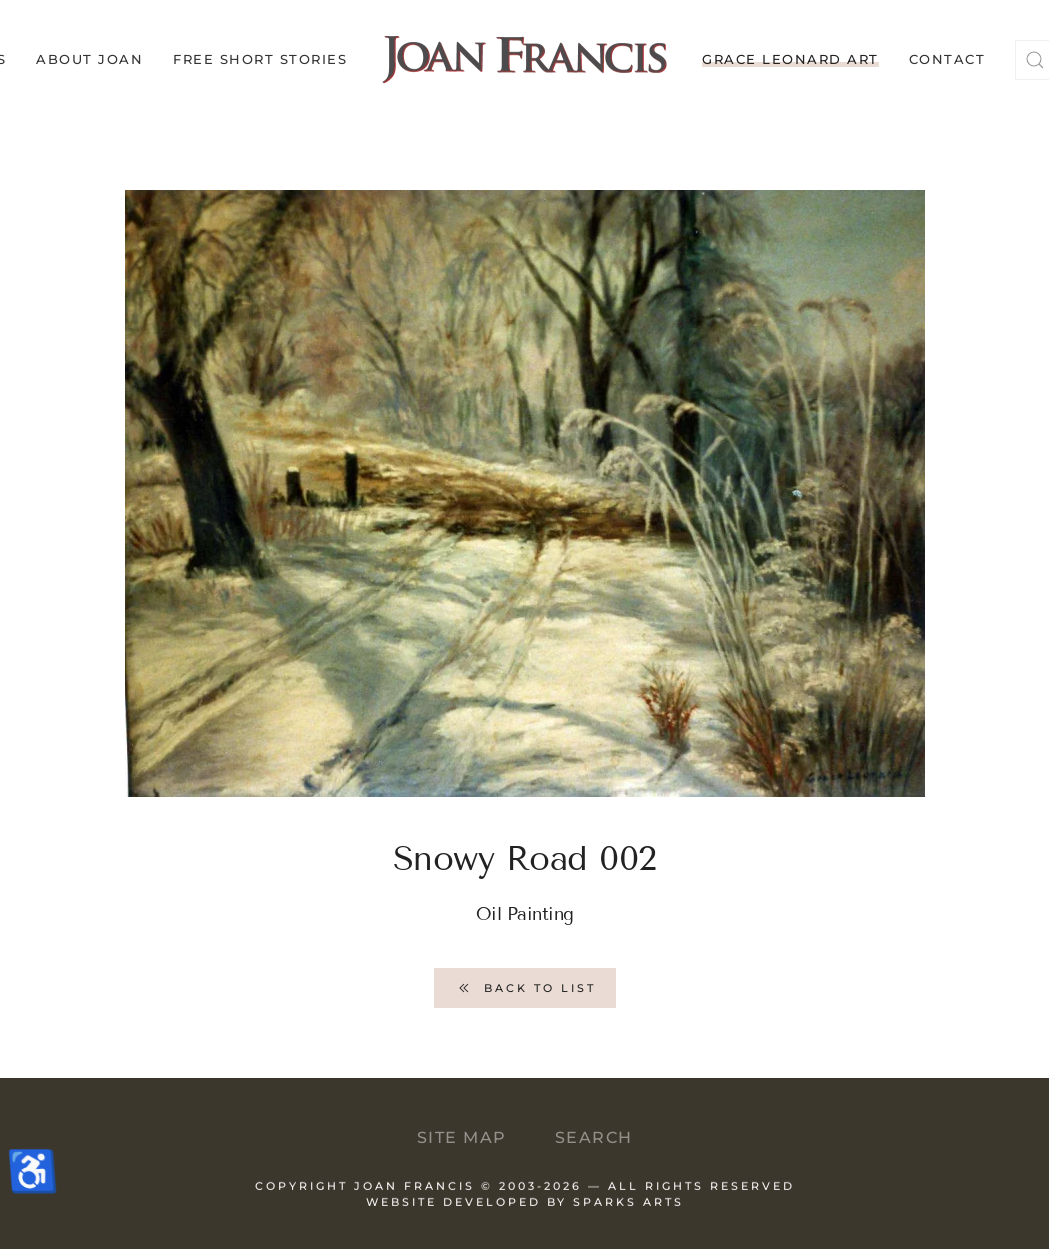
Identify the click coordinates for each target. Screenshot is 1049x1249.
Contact (947, 59)
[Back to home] (524, 60)
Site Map (462, 1137)
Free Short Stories (260, 59)
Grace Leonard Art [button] (790, 59)
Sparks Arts (628, 1210)
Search (594, 1137)
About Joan (89, 59)
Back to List (525, 988)
